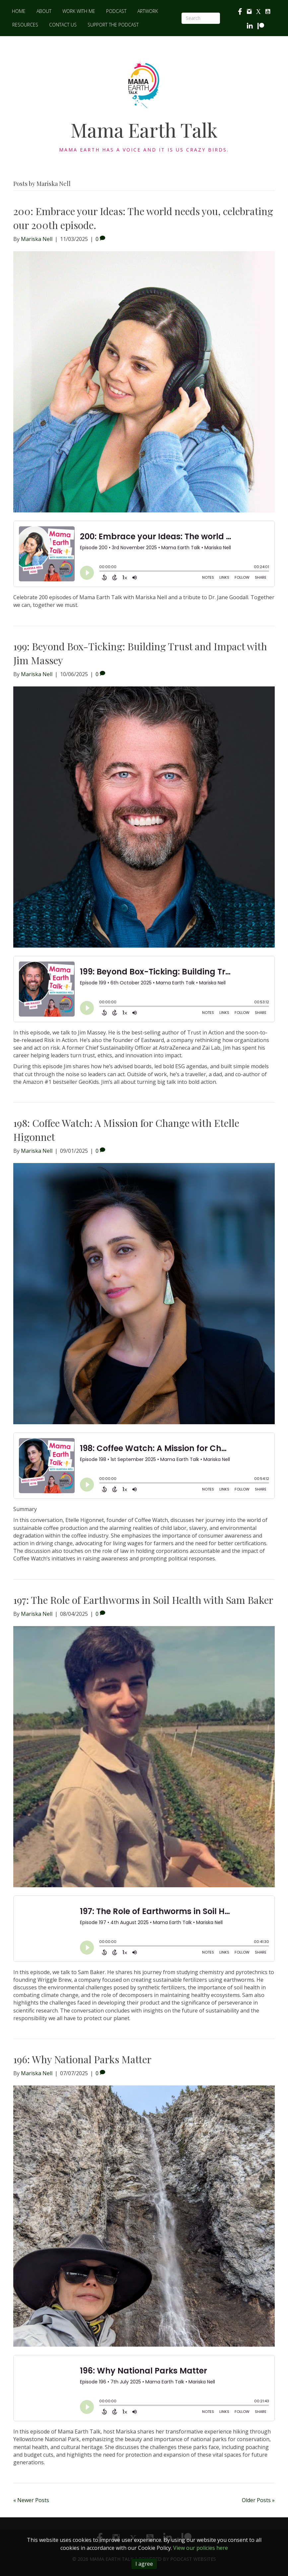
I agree (144, 2563)
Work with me (78, 11)
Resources (25, 25)
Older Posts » (258, 2500)
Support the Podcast (113, 25)
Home (19, 11)
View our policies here (200, 2547)
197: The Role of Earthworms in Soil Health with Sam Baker (143, 1600)
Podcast (116, 11)
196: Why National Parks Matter (82, 2059)
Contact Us (63, 25)
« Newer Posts (31, 2500)
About (43, 11)
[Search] (200, 18)
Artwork (147, 11)
